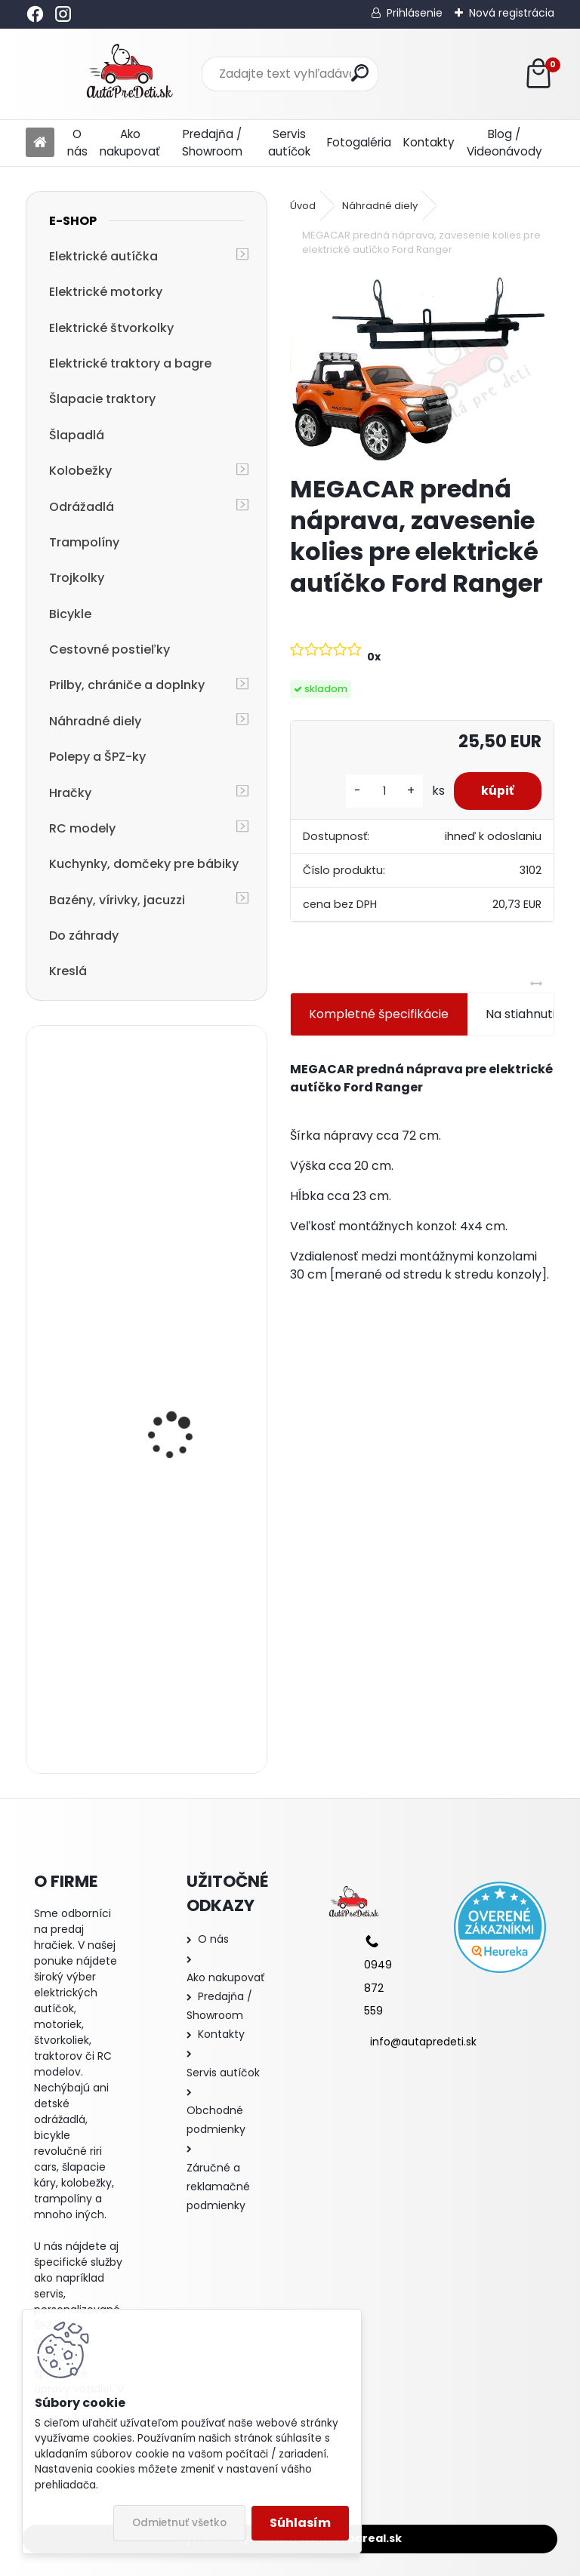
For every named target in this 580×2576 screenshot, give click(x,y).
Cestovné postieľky (109, 649)
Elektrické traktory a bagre (130, 363)
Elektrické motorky (105, 291)
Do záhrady (84, 935)
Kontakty (429, 142)
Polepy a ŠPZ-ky (97, 756)
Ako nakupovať (130, 142)
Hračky (70, 793)
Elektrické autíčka (103, 256)
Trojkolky (76, 577)
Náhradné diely (95, 721)
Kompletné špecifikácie (379, 1014)
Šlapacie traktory (102, 399)
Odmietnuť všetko (179, 2523)
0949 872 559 (378, 1987)
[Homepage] (40, 143)
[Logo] (129, 74)
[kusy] (378, 791)
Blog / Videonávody (504, 142)
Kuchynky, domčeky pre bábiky (144, 864)
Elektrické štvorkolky (111, 328)
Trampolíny (84, 542)
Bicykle (70, 614)
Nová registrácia (511, 12)
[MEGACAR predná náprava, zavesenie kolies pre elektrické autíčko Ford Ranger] (422, 367)
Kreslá (68, 971)
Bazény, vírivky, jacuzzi (117, 900)
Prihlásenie (415, 12)
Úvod (303, 206)
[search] (360, 73)
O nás (77, 142)
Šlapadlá (76, 435)
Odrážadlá (81, 507)
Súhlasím (300, 2522)
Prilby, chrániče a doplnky (127, 685)
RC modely (82, 828)
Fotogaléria (359, 142)
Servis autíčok (289, 142)
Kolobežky (80, 470)
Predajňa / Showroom (212, 142)
